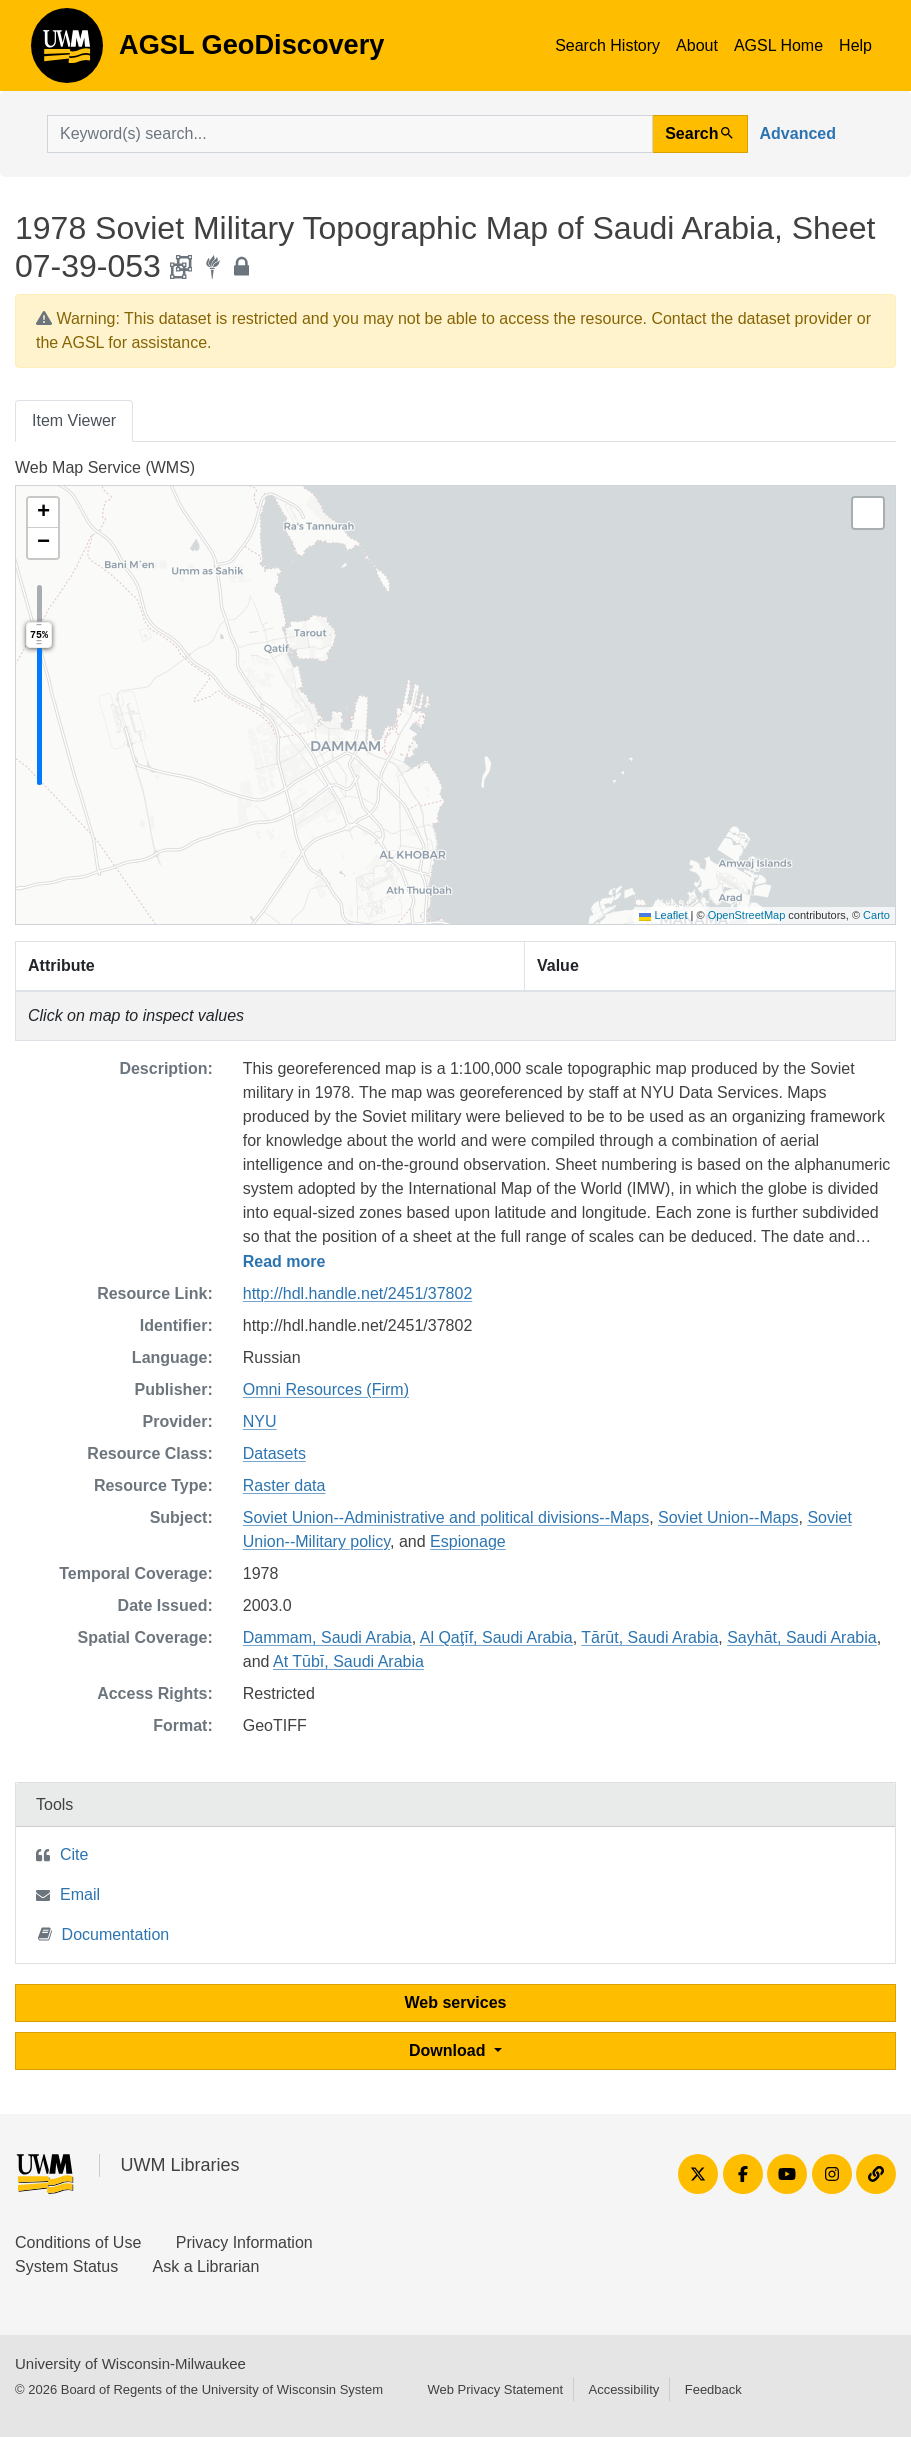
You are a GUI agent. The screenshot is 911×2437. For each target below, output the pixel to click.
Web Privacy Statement (495, 2389)
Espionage (468, 1541)
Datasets (274, 1453)
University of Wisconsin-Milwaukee (130, 2363)
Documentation (104, 1933)
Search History (607, 45)
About (697, 45)
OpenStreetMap (747, 915)
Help (855, 45)
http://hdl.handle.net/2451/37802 (358, 1293)
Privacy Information (244, 2242)
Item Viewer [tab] (74, 420)
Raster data (284, 1485)
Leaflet (663, 915)
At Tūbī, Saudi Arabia (348, 1661)
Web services (456, 2002)
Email (80, 1894)
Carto (876, 915)
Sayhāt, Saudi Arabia (801, 1637)
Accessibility (623, 2389)
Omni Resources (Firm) (326, 1389)
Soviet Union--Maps (728, 1517)
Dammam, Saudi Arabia (327, 1637)
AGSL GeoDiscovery (67, 52)
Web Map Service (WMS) (105, 467)
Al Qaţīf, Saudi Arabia (496, 1637)
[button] (43, 513)
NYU (260, 1421)
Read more (284, 1261)
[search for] (350, 134)
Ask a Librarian (206, 2266)
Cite (74, 1854)
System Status (66, 2266)
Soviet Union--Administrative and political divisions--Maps (446, 1517)
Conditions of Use (78, 2242)
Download (449, 2050)
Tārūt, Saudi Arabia (649, 1637)
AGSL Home (778, 45)
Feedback (713, 2389)
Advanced (798, 133)
